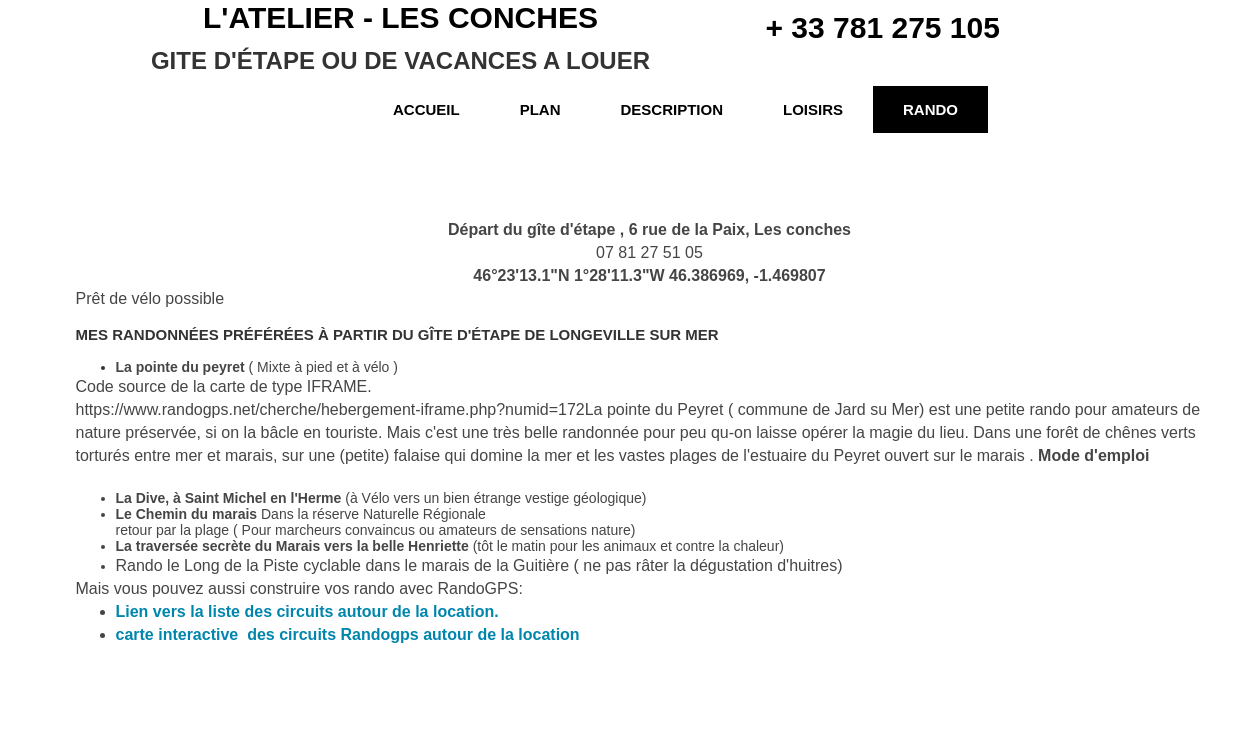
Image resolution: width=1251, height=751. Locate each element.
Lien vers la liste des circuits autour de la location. (307, 611)
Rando (930, 109)
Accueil (426, 109)
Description (671, 109)
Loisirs (813, 109)
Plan (540, 109)
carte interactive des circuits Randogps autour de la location (348, 634)
